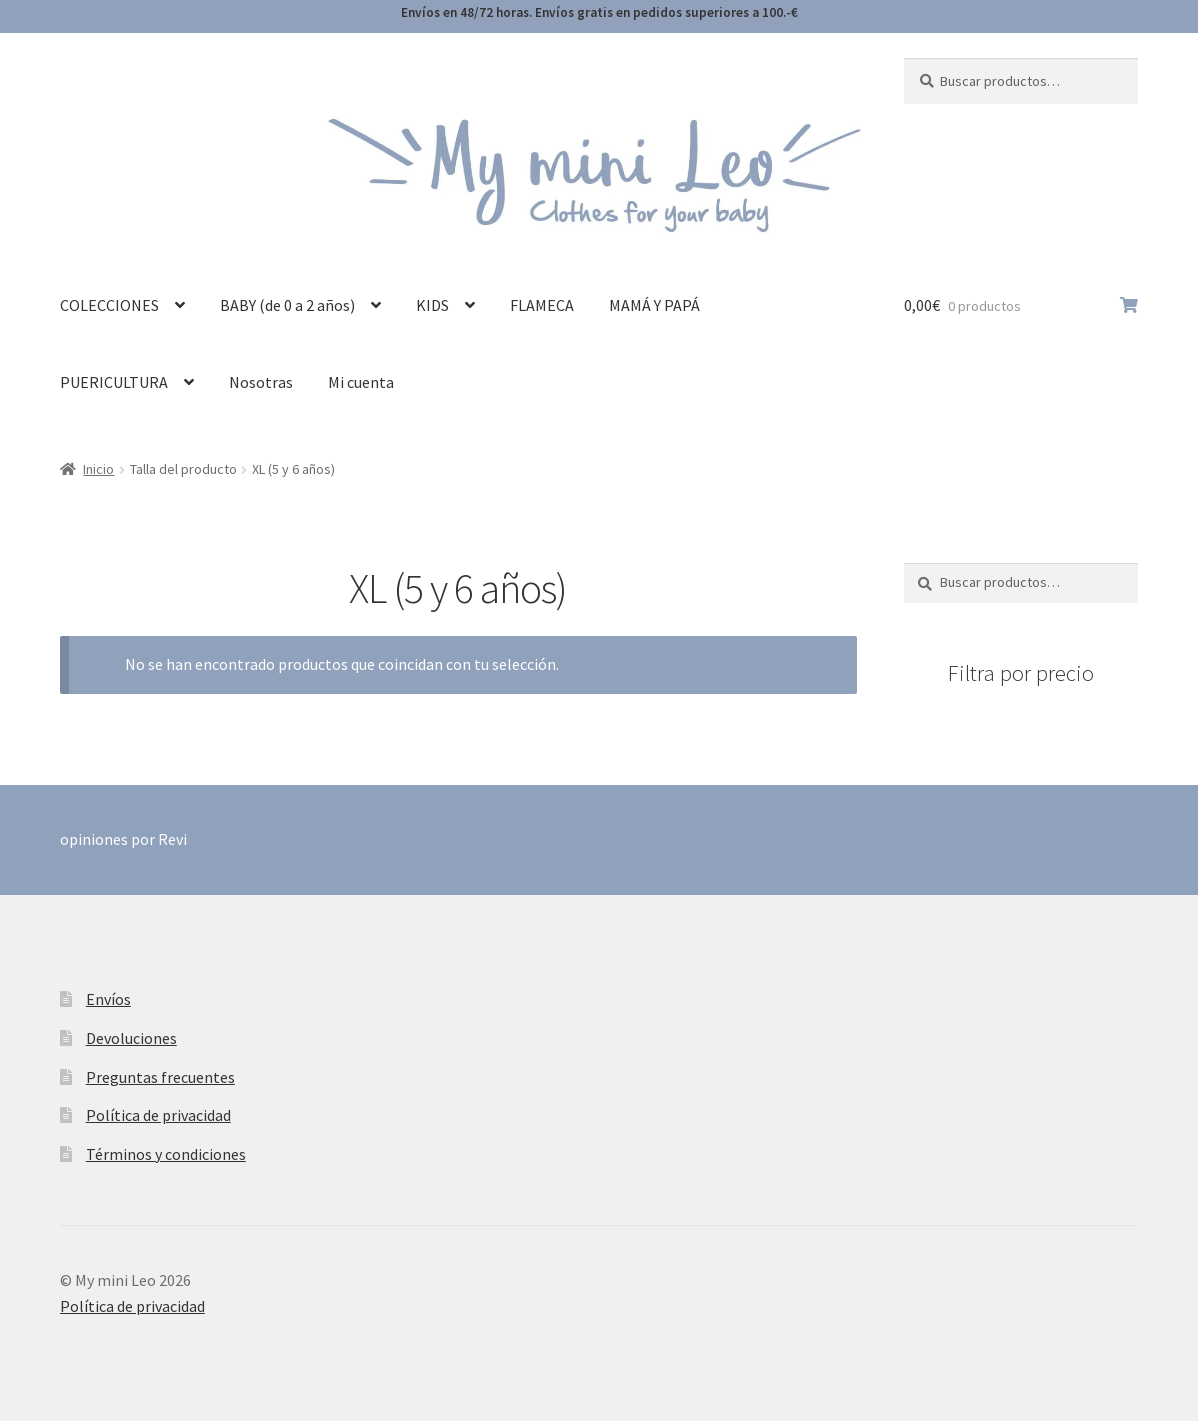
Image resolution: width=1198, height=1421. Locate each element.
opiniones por (123, 839)
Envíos (108, 999)
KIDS (432, 305)
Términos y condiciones (166, 1154)
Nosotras (261, 382)
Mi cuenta (361, 382)
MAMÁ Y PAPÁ (654, 305)
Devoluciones (131, 1038)
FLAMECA (542, 305)
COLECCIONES (109, 305)
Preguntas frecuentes (160, 1077)
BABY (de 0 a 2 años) (287, 305)
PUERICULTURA (114, 382)
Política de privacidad (158, 1115)
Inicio (98, 469)
